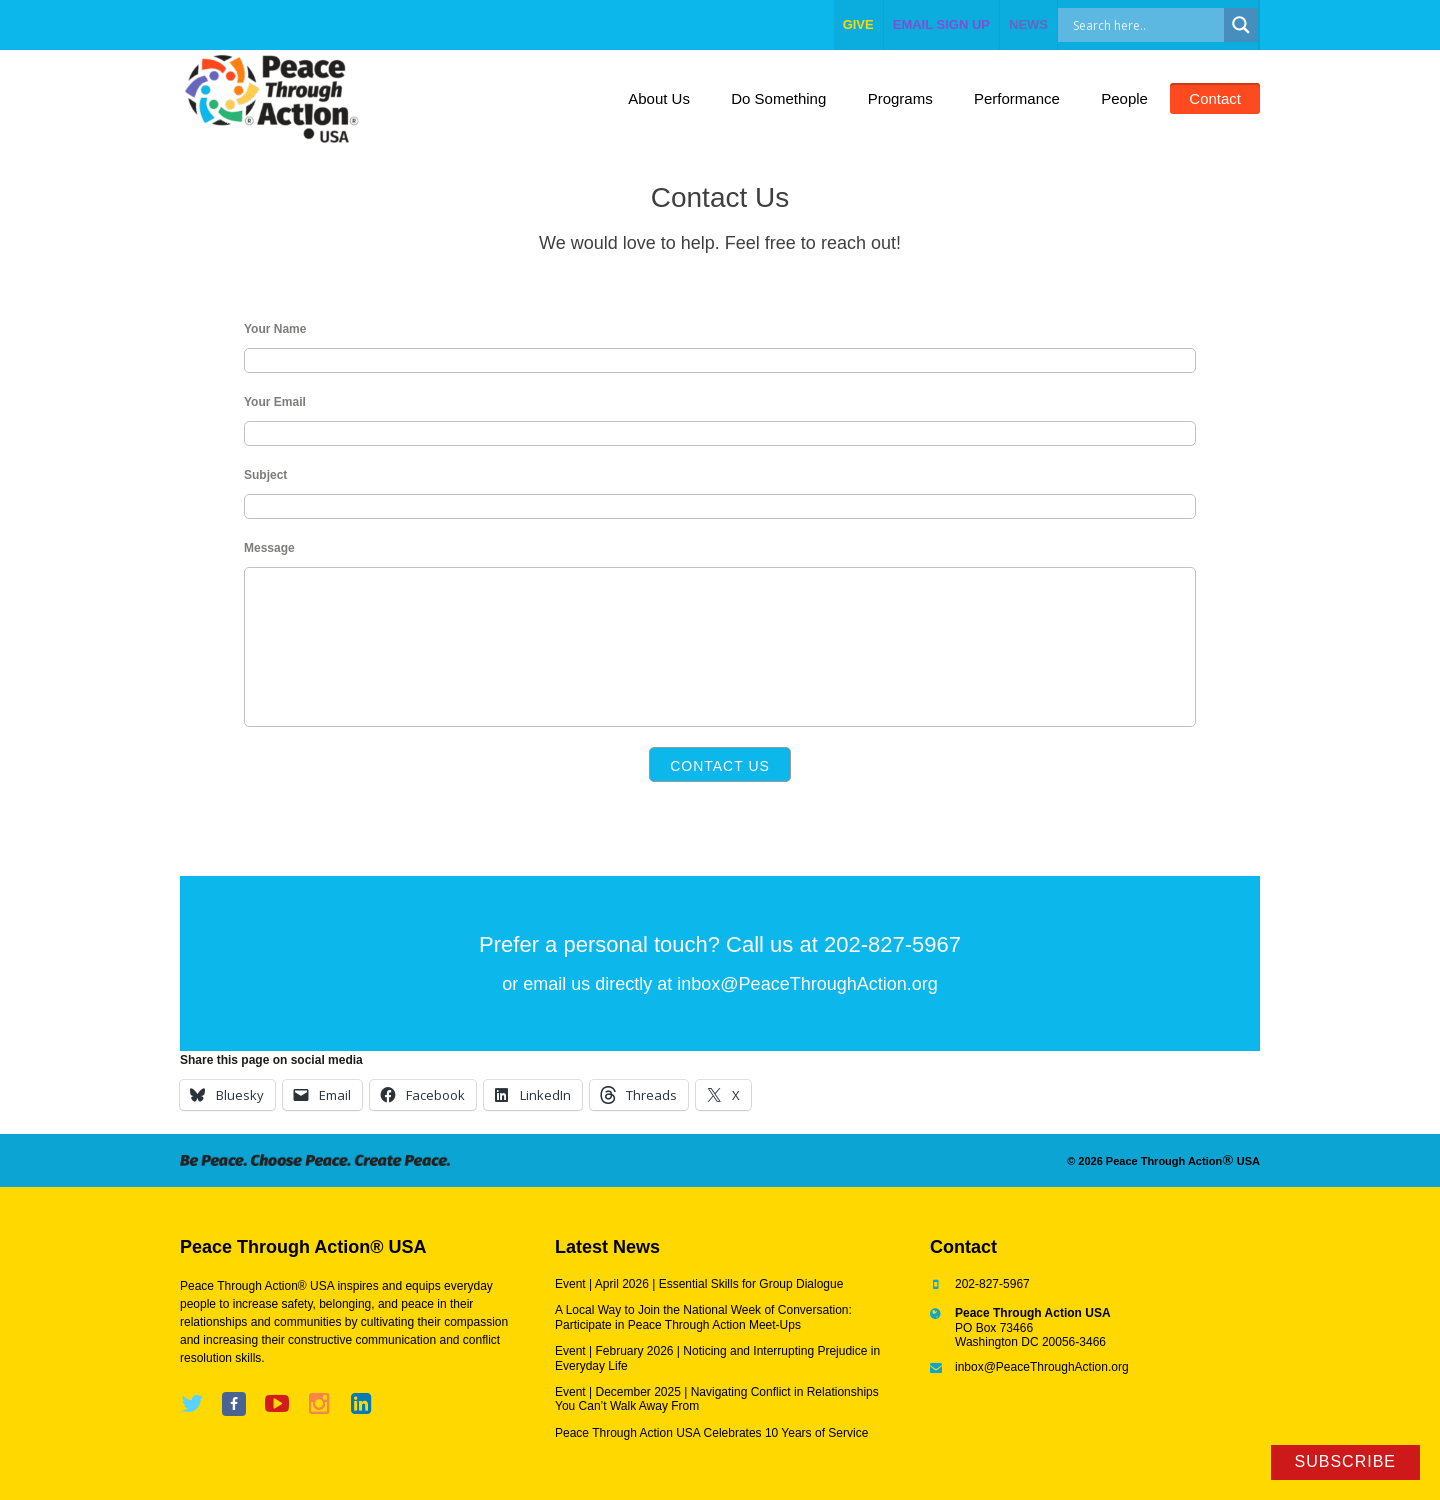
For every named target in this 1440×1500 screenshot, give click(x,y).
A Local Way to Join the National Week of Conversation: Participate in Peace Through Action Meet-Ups (703, 1317)
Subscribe (1345, 1461)
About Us (659, 98)
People (1124, 98)
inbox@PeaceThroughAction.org (807, 984)
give (858, 24)
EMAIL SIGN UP (941, 24)
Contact (1215, 98)
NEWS (1028, 24)
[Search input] (1162, 25)
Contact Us (720, 766)
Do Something (778, 98)
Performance (1017, 98)
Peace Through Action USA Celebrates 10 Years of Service (711, 1433)
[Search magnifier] (1241, 25)
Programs (900, 98)
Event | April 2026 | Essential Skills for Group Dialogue (699, 1284)
